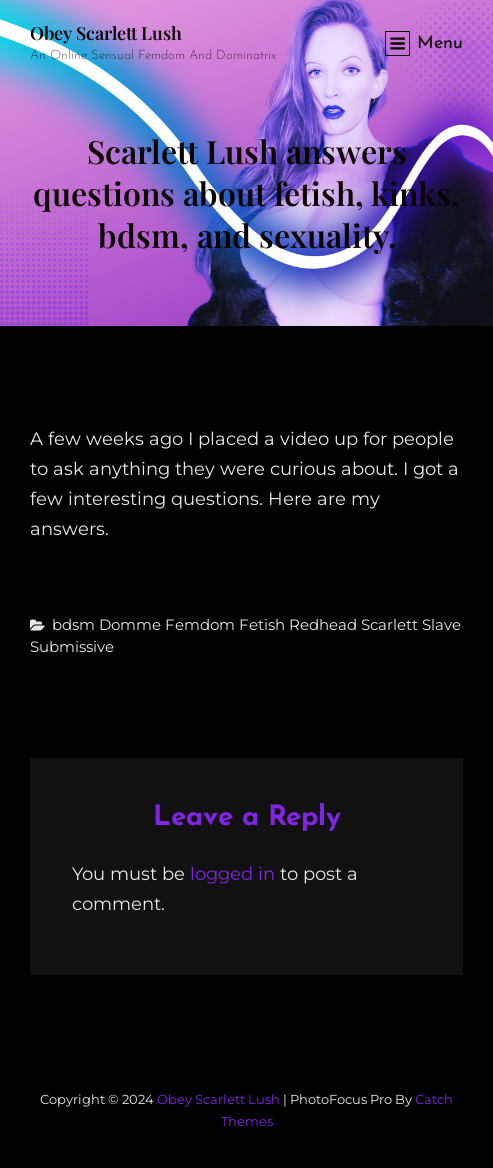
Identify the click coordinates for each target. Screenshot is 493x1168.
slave (441, 624)
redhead (323, 624)
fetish (262, 624)
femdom (200, 624)
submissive (72, 646)
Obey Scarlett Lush (106, 33)
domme (130, 624)
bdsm (73, 624)
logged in (232, 874)
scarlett (389, 624)
